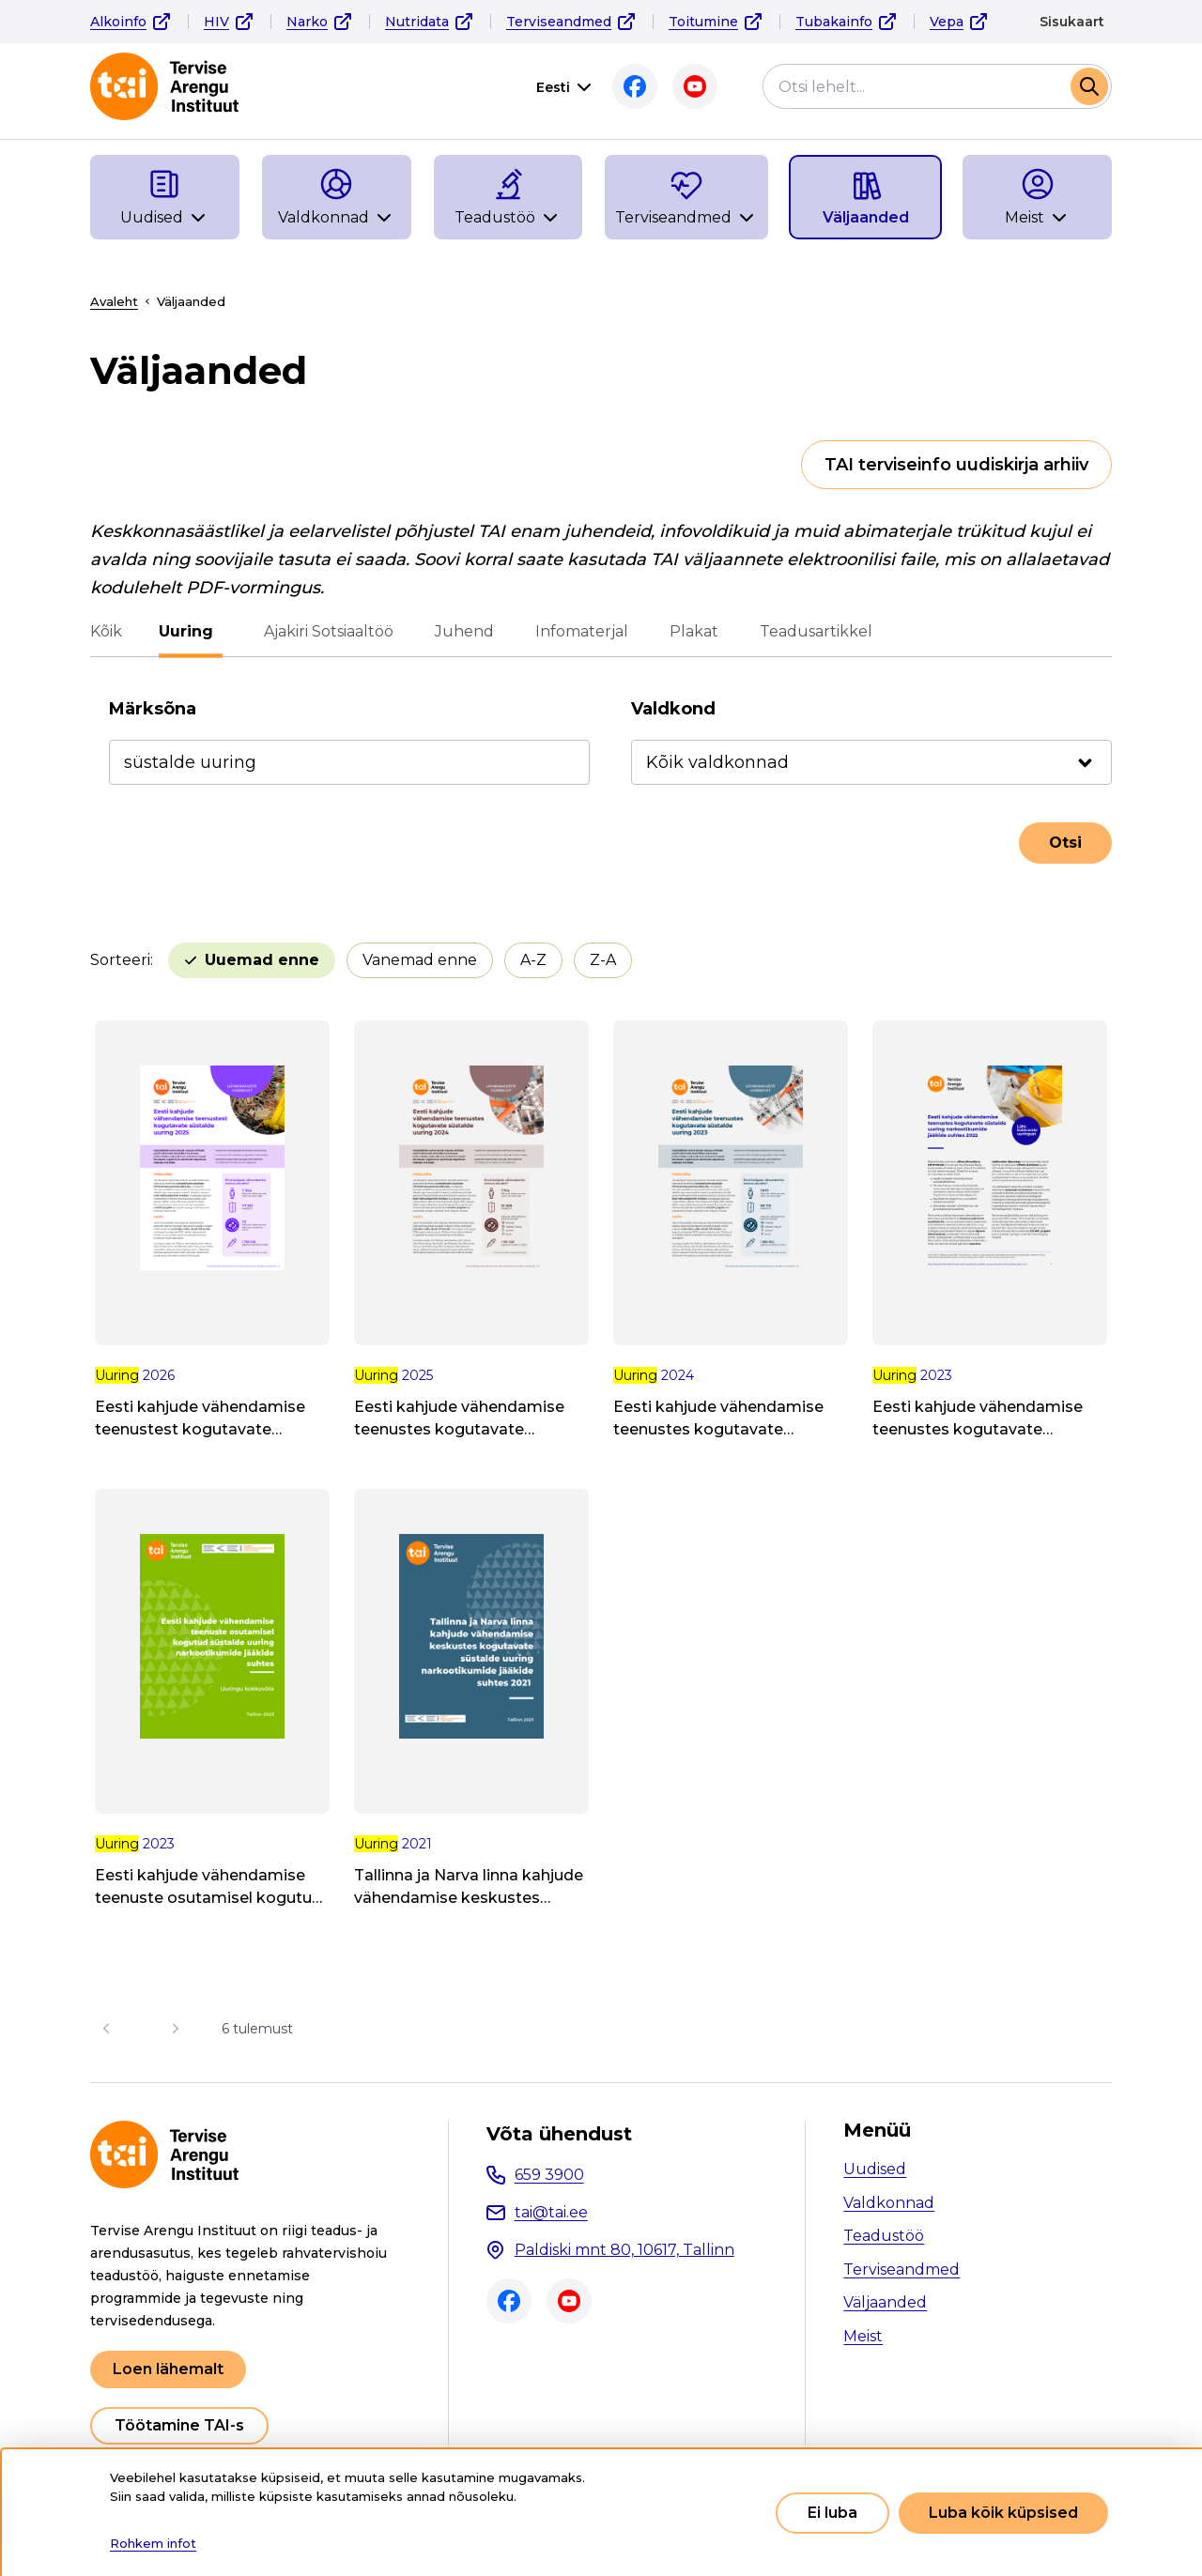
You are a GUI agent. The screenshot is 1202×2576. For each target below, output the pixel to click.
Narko (307, 21)
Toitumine (703, 21)
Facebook (634, 86)
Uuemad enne (262, 960)
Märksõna (152, 708)
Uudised (874, 2169)
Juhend (459, 631)
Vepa (946, 21)
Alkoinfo (118, 21)
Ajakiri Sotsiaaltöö (324, 631)
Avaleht (114, 301)
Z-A (603, 960)
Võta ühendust (559, 2134)
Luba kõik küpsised (1003, 2513)
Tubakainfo (833, 21)
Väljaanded (885, 2302)
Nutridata (417, 21)
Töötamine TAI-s (179, 2425)
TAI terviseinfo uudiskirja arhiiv (956, 464)
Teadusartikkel (811, 631)
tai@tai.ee (551, 2212)
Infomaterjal (577, 631)
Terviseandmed (558, 21)
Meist (863, 2336)
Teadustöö (883, 2236)
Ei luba (832, 2513)
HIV (216, 21)
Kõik (106, 631)
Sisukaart (1072, 21)
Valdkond (673, 708)
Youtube (694, 86)
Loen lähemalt (168, 2369)
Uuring (190, 631)
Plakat (689, 631)
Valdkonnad (888, 2203)
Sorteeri (120, 960)
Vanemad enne (419, 960)
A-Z (533, 960)
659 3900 (549, 2175)
